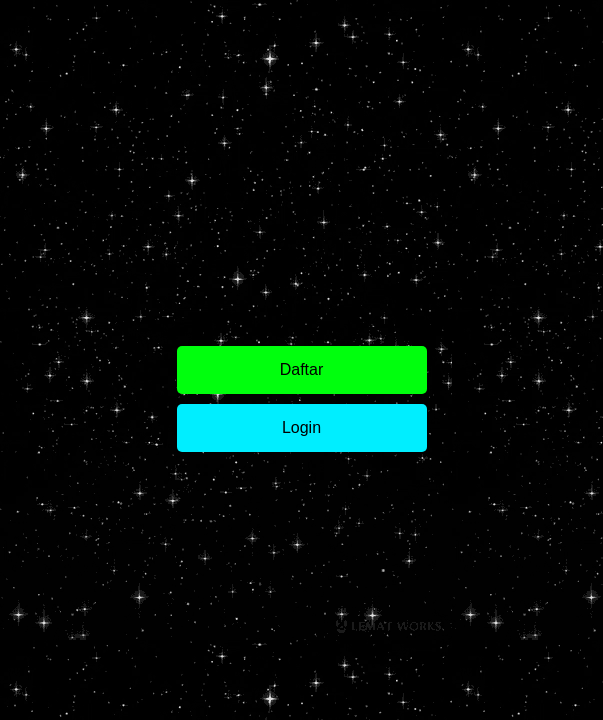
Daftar (302, 369)
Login (301, 427)
